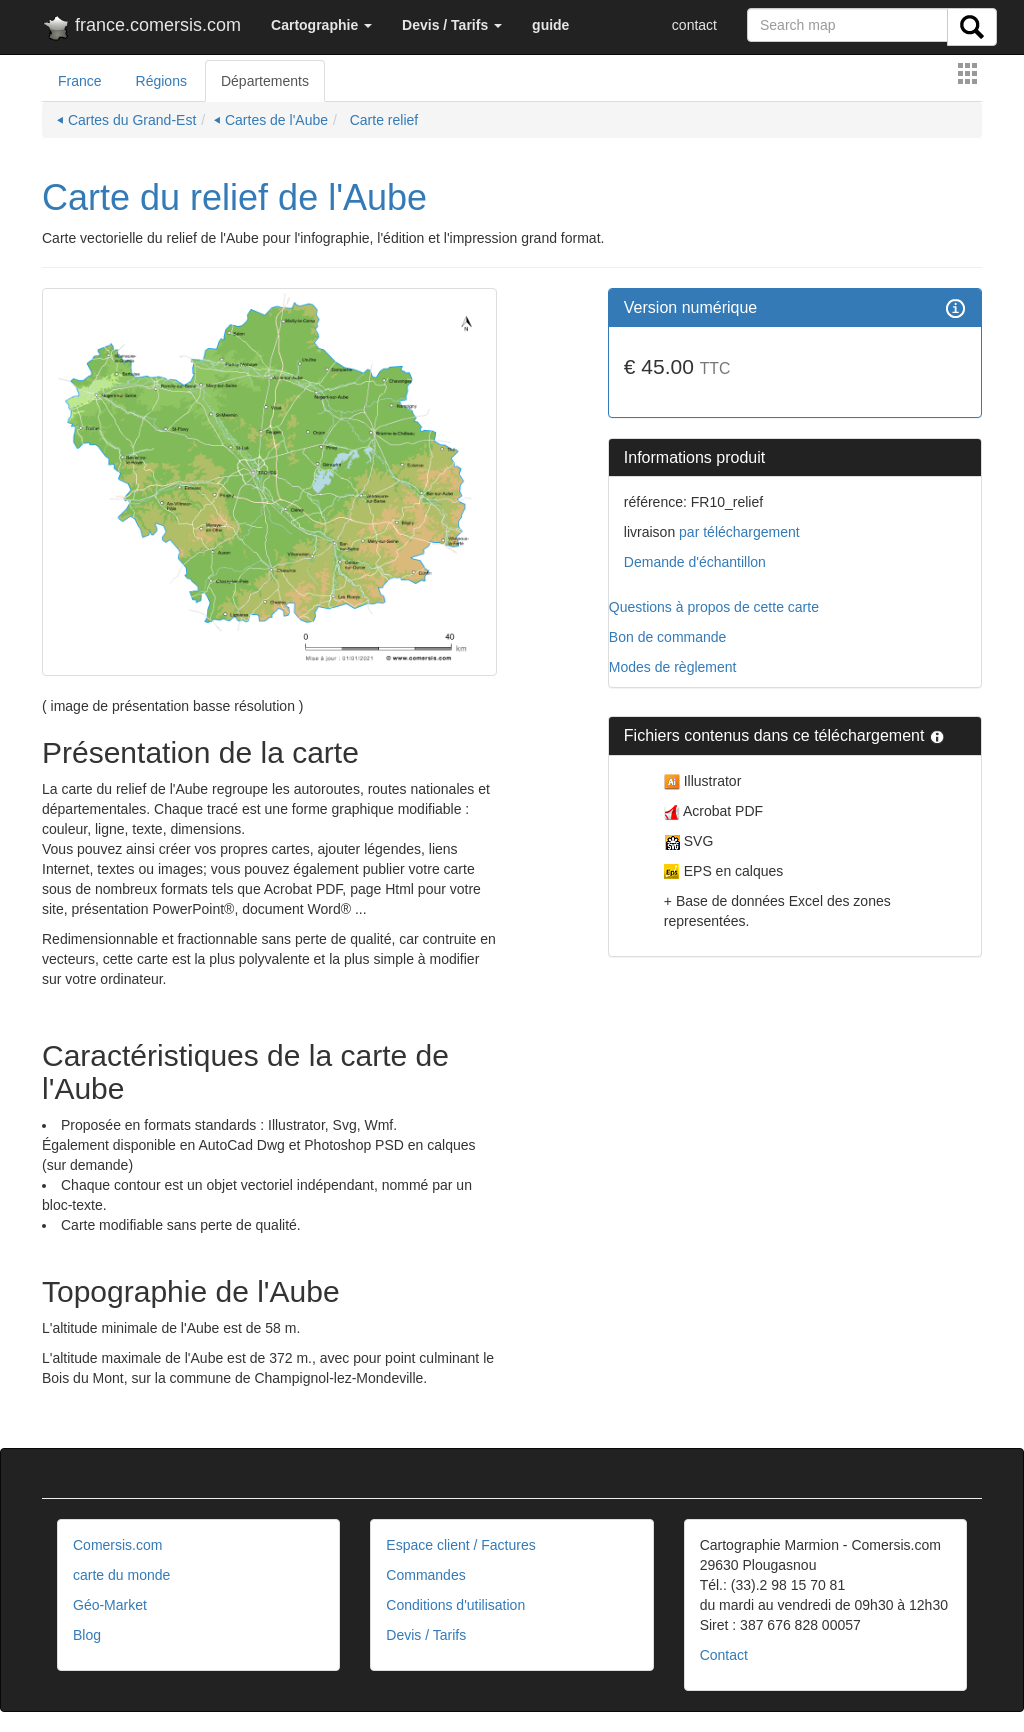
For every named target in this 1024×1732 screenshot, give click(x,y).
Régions (161, 81)
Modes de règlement (673, 667)
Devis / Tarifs (426, 1635)
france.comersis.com (141, 29)
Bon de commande (668, 637)
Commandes (425, 1575)
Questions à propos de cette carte (714, 607)
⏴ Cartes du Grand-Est (126, 120)
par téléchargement (737, 532)
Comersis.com (117, 1545)
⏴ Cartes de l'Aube (271, 120)
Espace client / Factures (460, 1545)
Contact (724, 1655)
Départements (265, 81)
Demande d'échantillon (695, 562)
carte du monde (121, 1575)
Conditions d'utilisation (455, 1605)
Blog (87, 1635)
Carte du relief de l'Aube (234, 197)
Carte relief (382, 120)
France (80, 81)
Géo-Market (110, 1605)
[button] (321, 25)
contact (694, 25)
